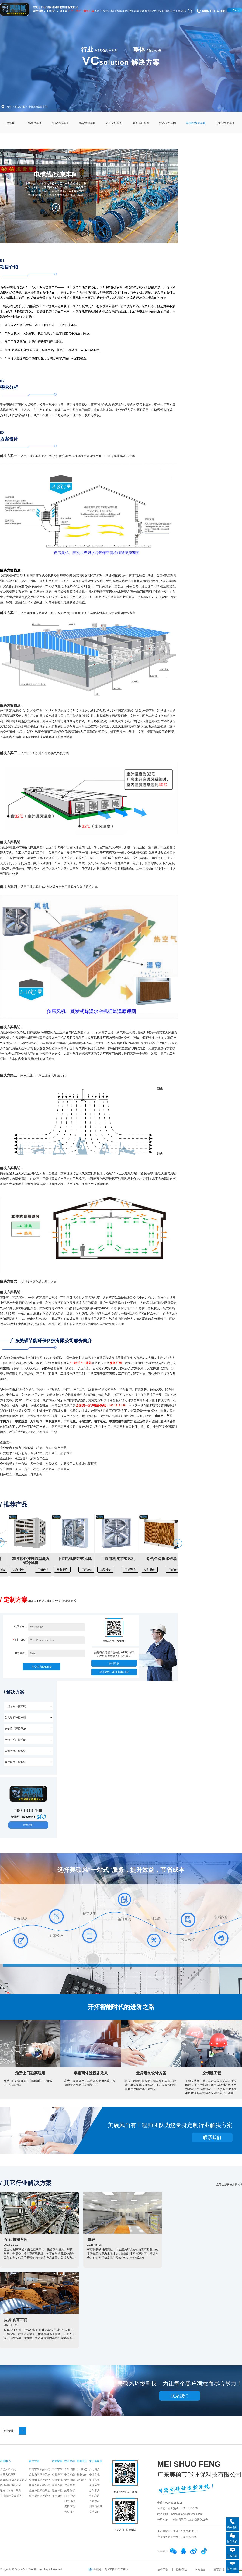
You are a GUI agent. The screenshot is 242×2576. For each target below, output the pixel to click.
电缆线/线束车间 (38, 106)
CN (234, 10)
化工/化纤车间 (113, 123)
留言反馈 (219, 2569)
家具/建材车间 (87, 123)
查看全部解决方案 (226, 2184)
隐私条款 (181, 2569)
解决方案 (20, 106)
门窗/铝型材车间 (225, 123)
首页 (9, 106)
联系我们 (28, 1824)
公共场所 (9, 123)
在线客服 (114, 1663)
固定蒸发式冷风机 (105, 1368)
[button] (177, 1543)
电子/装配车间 (140, 123)
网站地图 (200, 2569)
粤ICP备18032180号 (117, 2569)
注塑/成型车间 (167, 123)
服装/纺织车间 (60, 123)
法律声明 (162, 2569)
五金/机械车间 (33, 123)
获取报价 (13, 1569)
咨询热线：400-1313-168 (114, 1671)
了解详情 (38, 1569)
